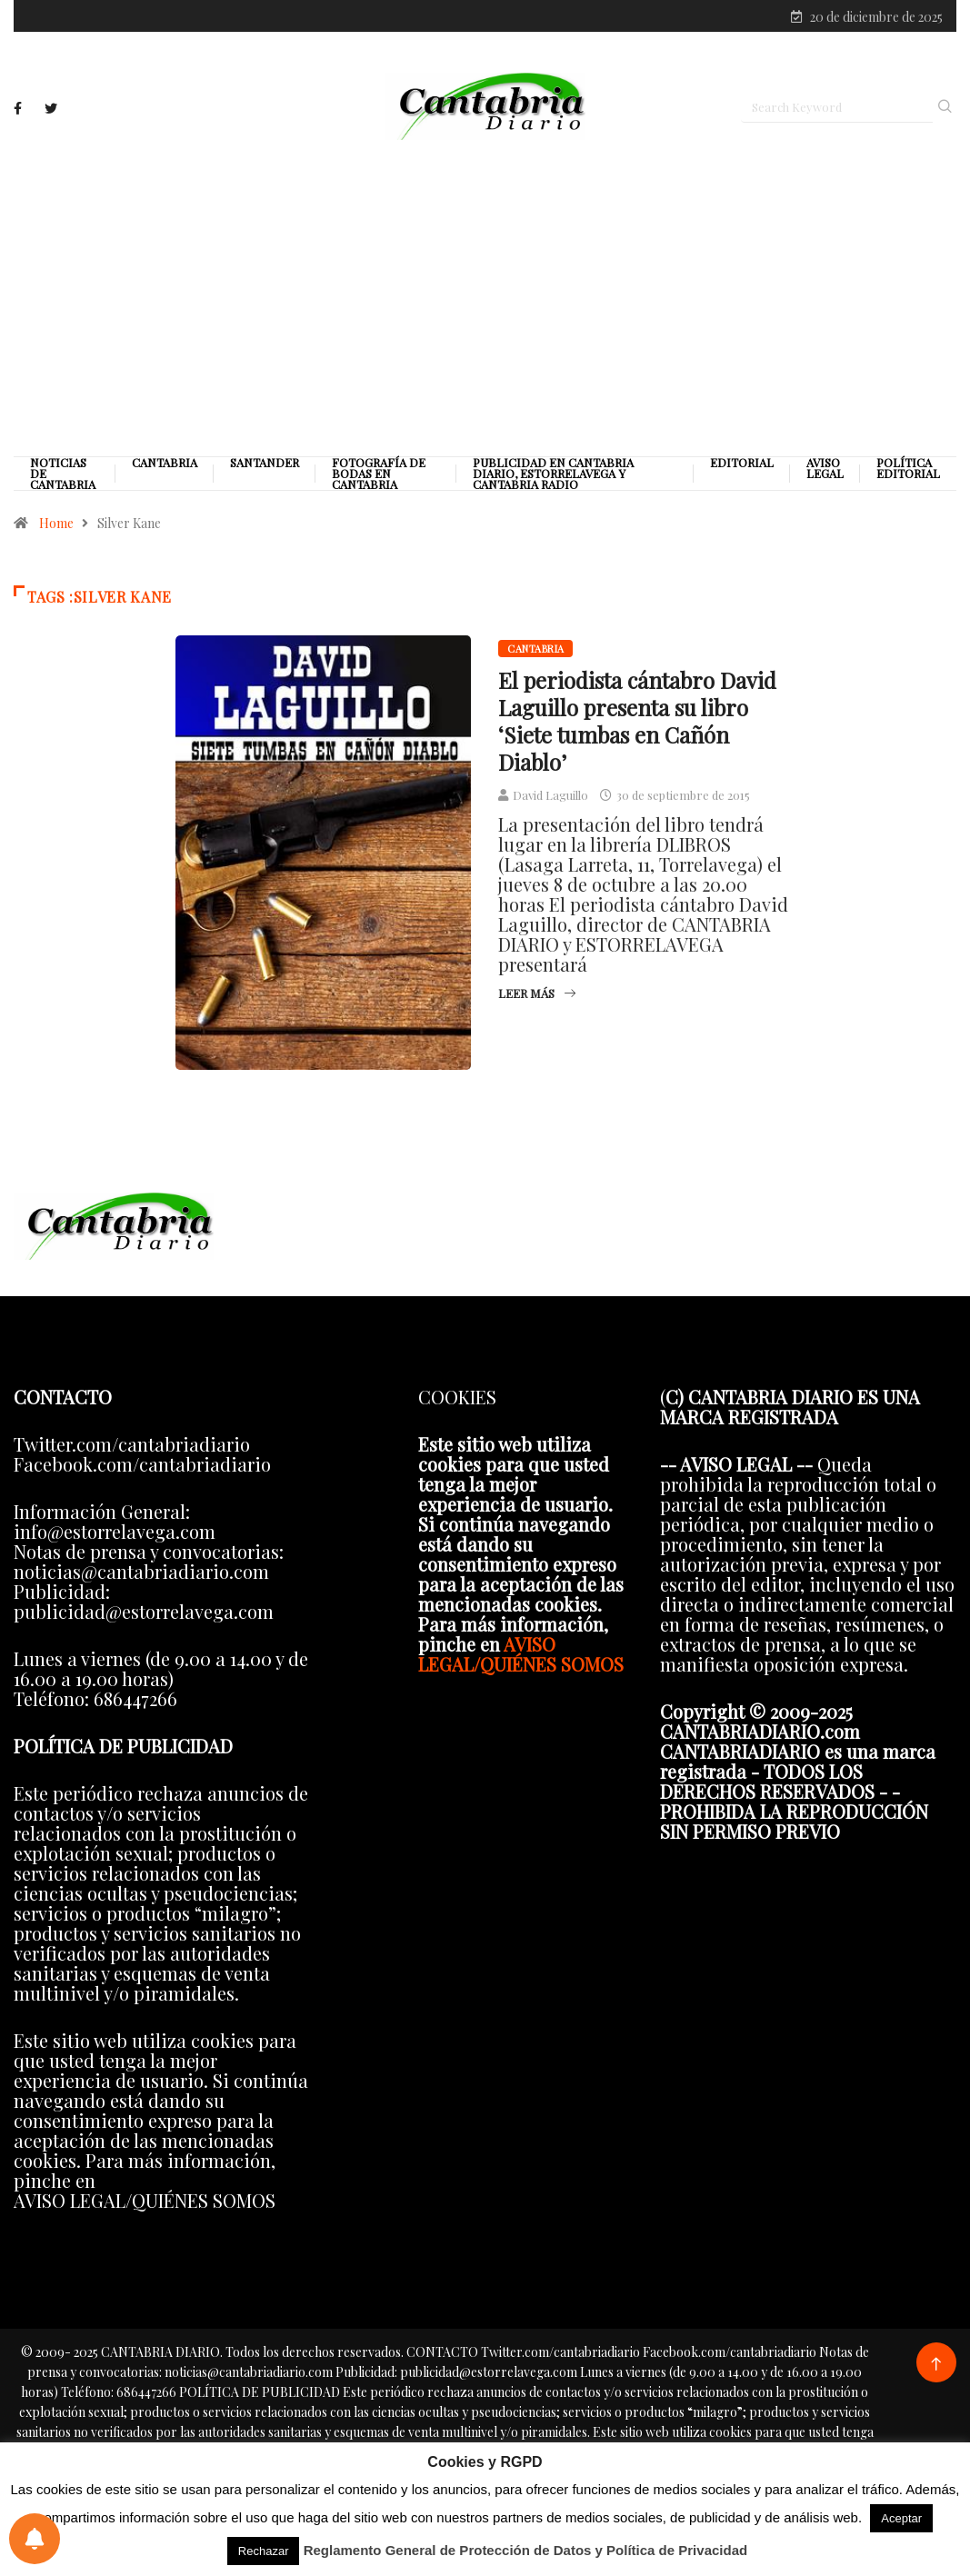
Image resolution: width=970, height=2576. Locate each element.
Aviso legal (825, 468)
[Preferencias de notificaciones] (34, 2538)
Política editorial (908, 468)
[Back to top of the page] (936, 2364)
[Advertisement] (485, 297)
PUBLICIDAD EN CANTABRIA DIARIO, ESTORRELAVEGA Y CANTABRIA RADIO (553, 473)
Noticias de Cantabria (62, 473)
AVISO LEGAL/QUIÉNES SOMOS (521, 1654)
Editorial (742, 462)
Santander (264, 462)
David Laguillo (550, 795)
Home (56, 523)
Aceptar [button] (901, 2518)
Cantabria (164, 462)
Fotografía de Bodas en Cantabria (378, 473)
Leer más (536, 993)
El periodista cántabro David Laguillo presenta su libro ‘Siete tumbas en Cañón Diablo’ (637, 720)
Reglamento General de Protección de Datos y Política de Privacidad (526, 2550)
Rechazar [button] (263, 2551)
